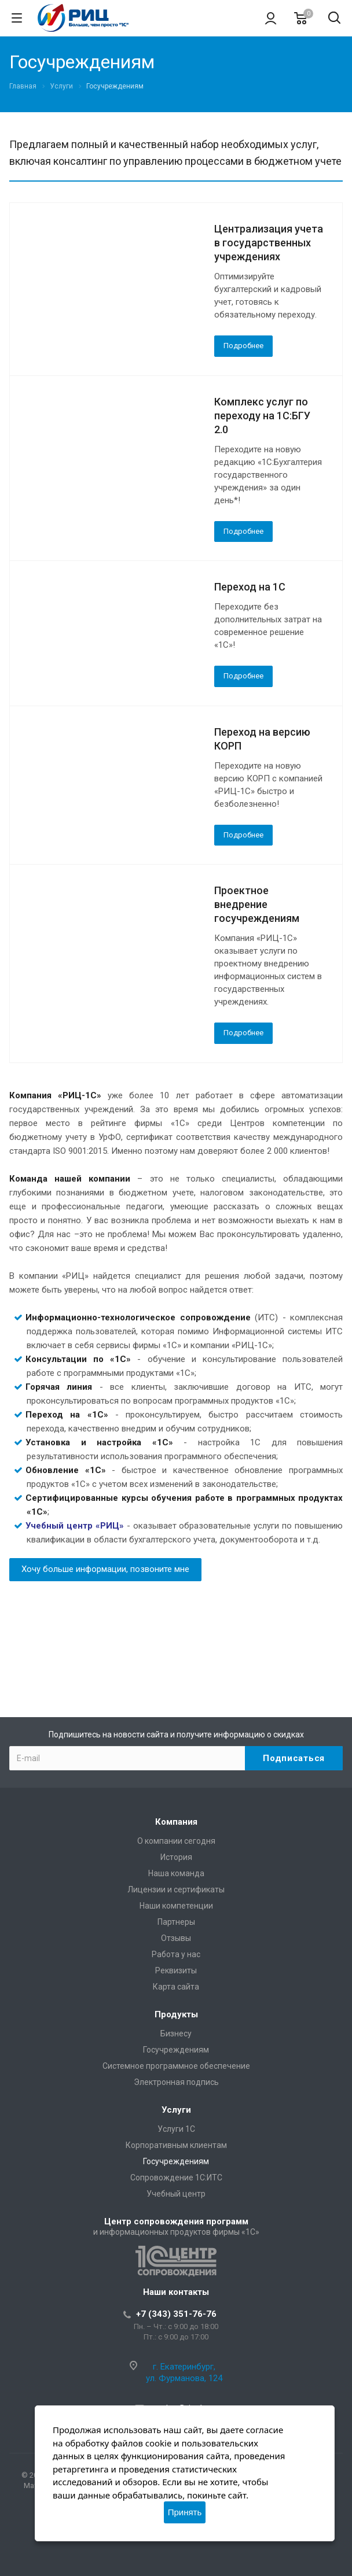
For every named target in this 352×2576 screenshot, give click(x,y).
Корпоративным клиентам (176, 2145)
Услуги (176, 2110)
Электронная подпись (176, 2082)
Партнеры (176, 1922)
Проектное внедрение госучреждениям (256, 904)
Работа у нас (176, 1954)
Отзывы (176, 1938)
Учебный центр (176, 2193)
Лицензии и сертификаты (176, 1889)
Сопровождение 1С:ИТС (176, 2177)
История (176, 1857)
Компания (176, 1822)
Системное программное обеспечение (176, 2066)
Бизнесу (176, 2033)
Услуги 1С (176, 2129)
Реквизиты (176, 1970)
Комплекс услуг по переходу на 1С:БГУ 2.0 (262, 416)
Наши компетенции (176, 1905)
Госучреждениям (176, 2049)
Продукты (176, 2014)
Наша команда (176, 1873)
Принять (185, 2512)
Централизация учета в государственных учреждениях (268, 243)
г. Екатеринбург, (184, 2366)
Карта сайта (176, 1986)
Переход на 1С (249, 587)
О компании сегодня (176, 1841)
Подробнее (243, 345)
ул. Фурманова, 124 (184, 2378)
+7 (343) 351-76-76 (176, 2314)
